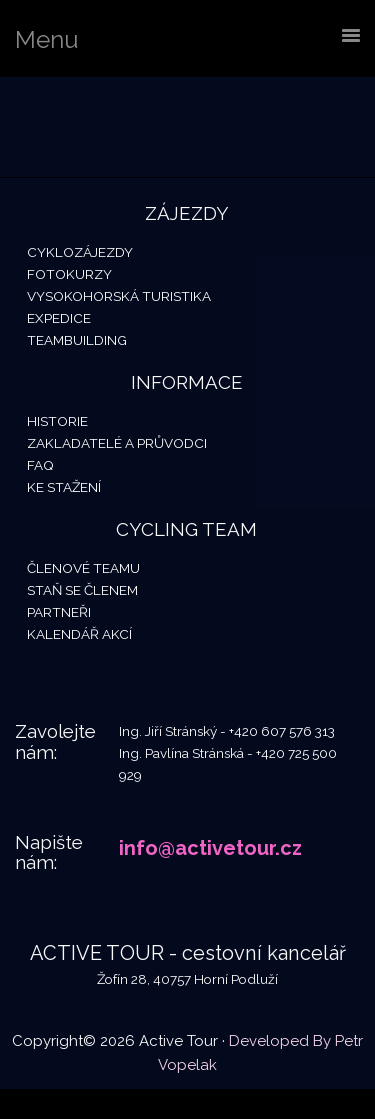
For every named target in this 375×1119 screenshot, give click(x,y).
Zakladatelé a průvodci (117, 443)
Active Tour (150, 127)
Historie (57, 421)
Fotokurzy (69, 274)
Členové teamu (83, 568)
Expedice (59, 318)
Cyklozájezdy (80, 252)
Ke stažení (64, 487)
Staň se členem (82, 590)
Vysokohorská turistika (119, 296)
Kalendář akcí (79, 634)
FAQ (40, 465)
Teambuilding (77, 340)
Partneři (59, 612)
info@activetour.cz (210, 848)
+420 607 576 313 (282, 731)
